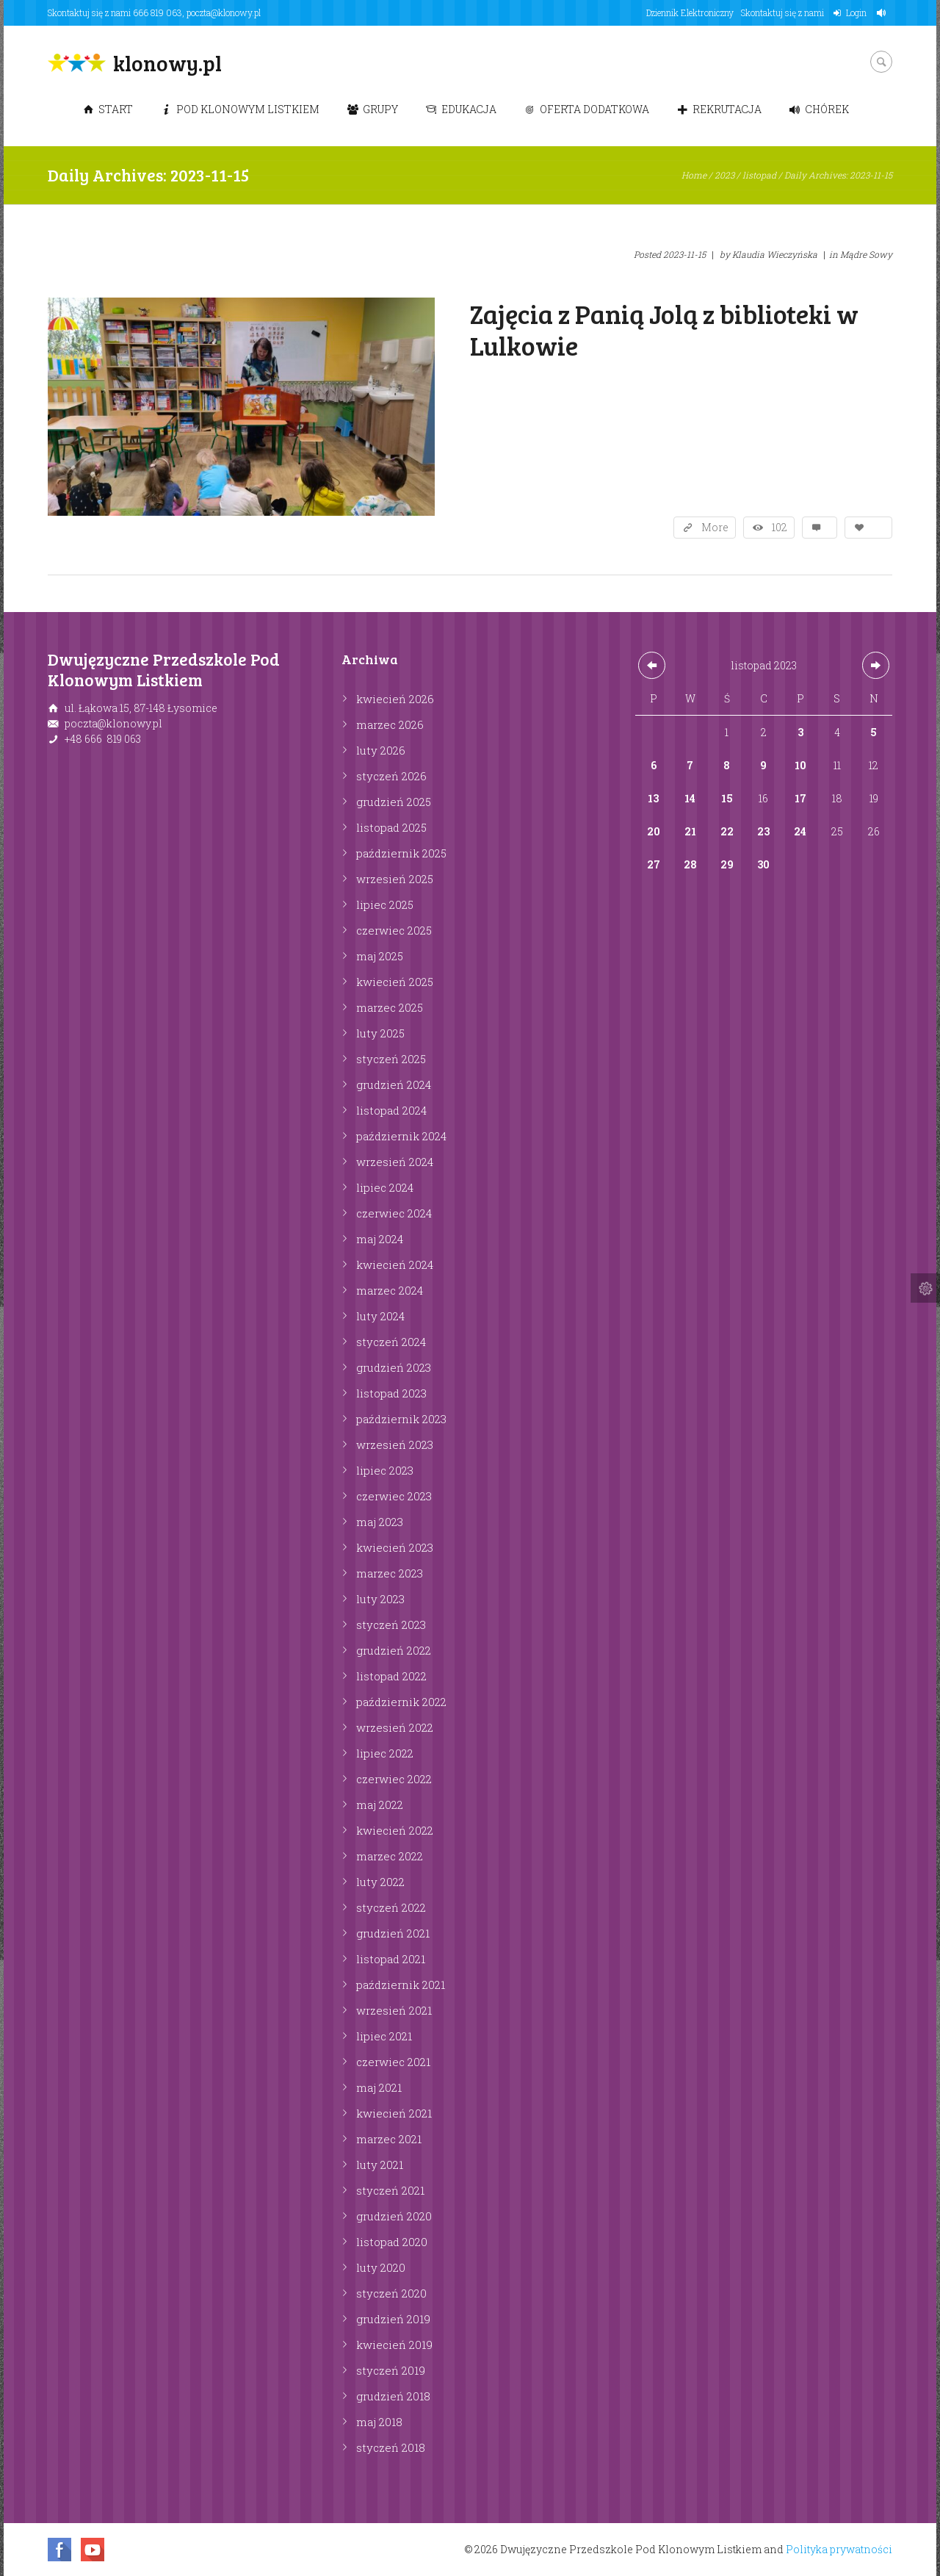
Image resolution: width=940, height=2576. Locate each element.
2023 (724, 175)
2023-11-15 (684, 254)
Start (108, 109)
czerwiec (394, 930)
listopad (759, 175)
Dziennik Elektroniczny (690, 12)
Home (694, 175)
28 (690, 864)
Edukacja (461, 109)
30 (763, 864)
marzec (390, 724)
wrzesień (394, 878)
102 (779, 527)
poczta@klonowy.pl (224, 12)
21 (690, 831)
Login (856, 12)
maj (379, 956)
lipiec (384, 904)
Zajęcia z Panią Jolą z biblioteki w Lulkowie (664, 329)
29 (727, 864)
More (714, 527)
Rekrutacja (719, 109)
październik (401, 853)
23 (763, 831)
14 (689, 798)
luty (380, 750)
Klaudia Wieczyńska (774, 254)
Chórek (819, 109)
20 (653, 831)
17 (800, 798)
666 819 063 (157, 12)
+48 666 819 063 (103, 739)
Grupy (372, 109)
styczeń (391, 776)
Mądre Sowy (866, 254)
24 (800, 831)
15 (727, 798)
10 (800, 765)
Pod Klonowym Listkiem (240, 109)
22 (727, 831)
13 (653, 798)
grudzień (393, 801)
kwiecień (395, 698)
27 (653, 864)
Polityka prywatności (839, 2549)
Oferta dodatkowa (586, 109)
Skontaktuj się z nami (782, 12)
